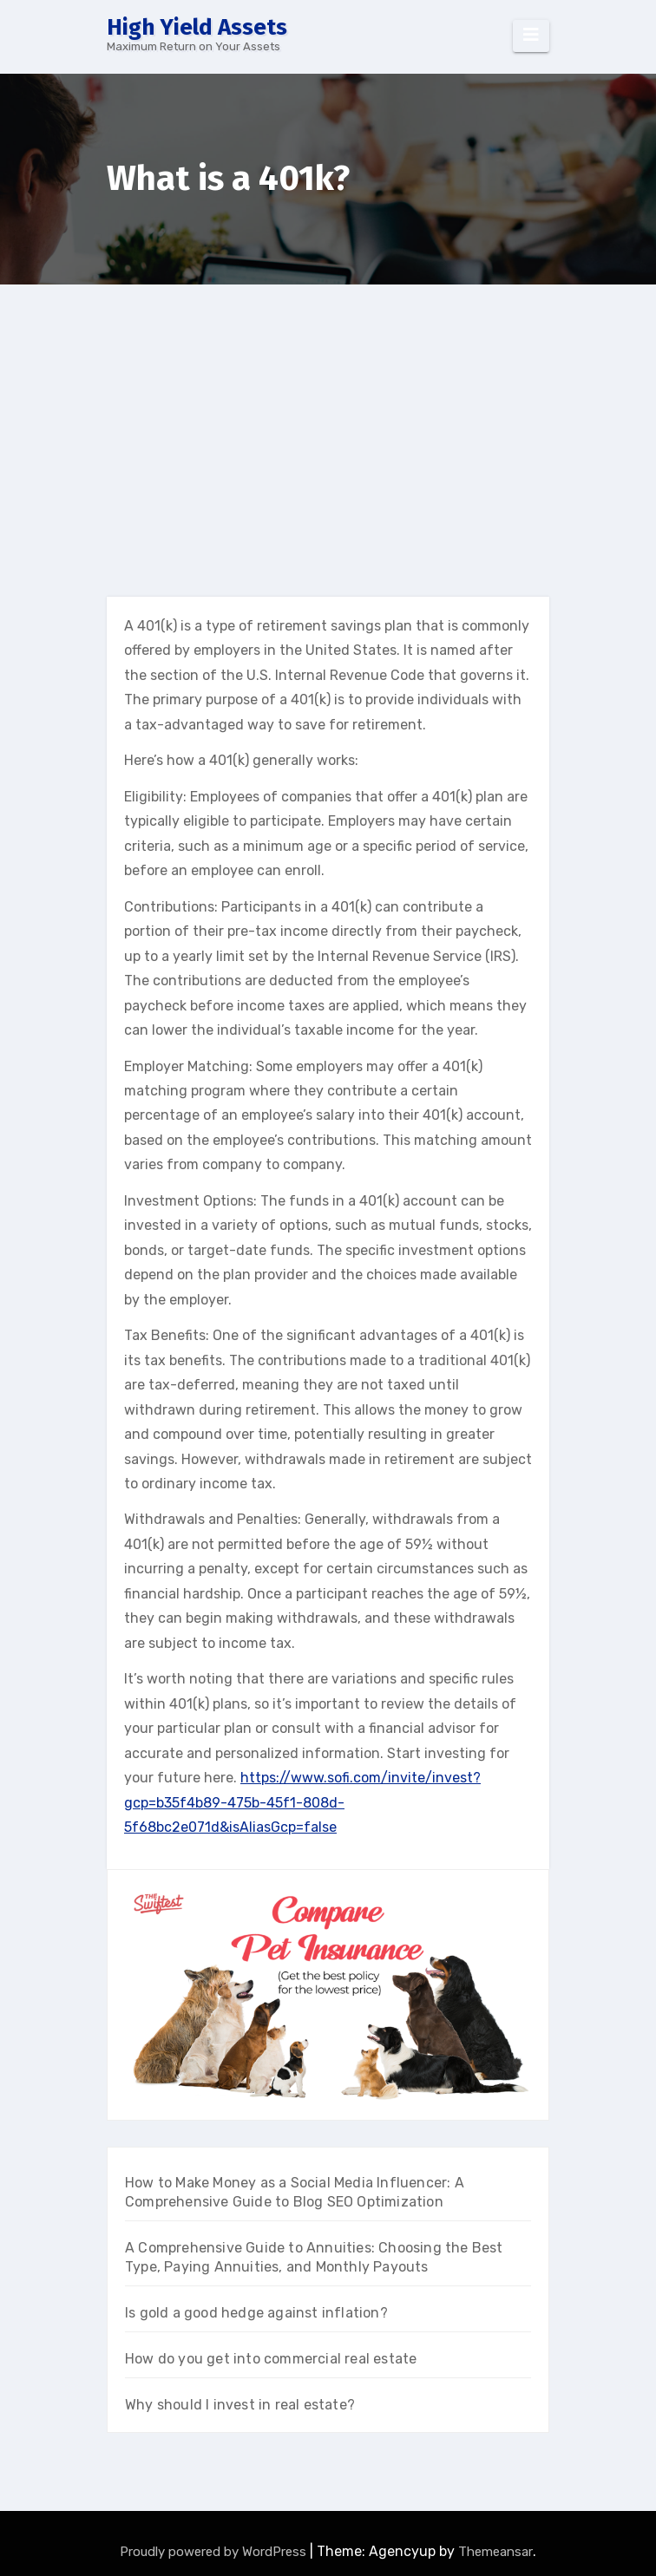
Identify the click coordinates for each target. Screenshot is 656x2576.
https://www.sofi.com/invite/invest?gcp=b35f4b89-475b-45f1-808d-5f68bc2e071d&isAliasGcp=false (302, 1802)
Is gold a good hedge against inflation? (256, 2313)
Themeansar (495, 2552)
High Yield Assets (197, 27)
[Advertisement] (329, 414)
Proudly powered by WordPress (215, 2552)
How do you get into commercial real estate (271, 2358)
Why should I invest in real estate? (240, 2404)
